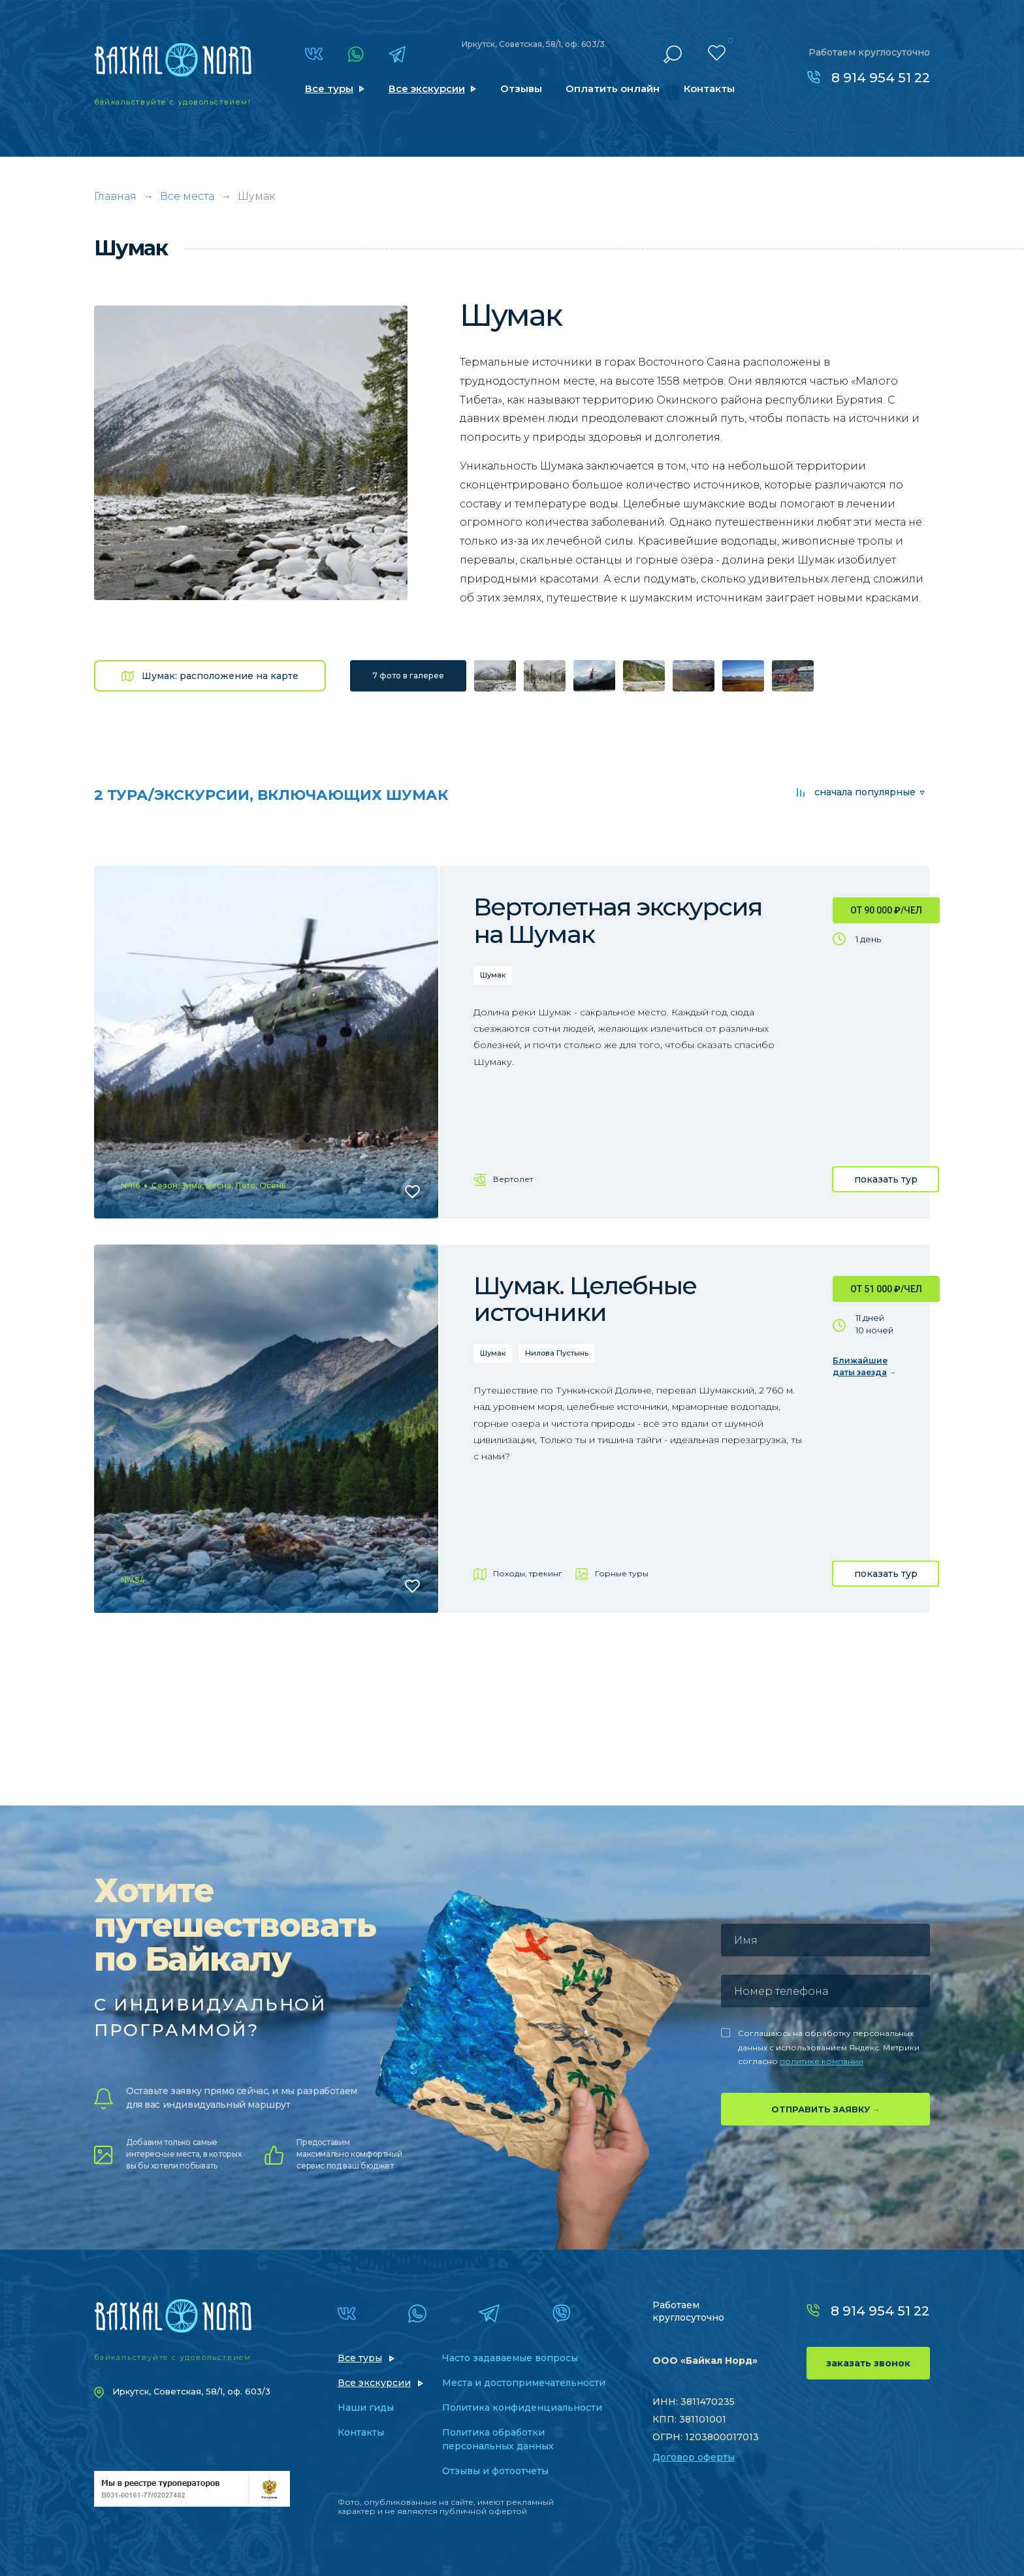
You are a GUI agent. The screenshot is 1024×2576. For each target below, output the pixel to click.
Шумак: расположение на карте (220, 676)
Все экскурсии (427, 88)
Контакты (709, 88)
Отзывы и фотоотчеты (495, 2471)
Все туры (329, 88)
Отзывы (521, 88)
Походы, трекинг (527, 1573)
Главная (115, 196)
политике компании (821, 2061)
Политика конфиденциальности (522, 2407)
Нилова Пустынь (556, 1353)
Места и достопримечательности (523, 2383)
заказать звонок (868, 2363)
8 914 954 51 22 (880, 78)
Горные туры (621, 1573)
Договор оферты (693, 2457)
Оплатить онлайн (613, 88)
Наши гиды (366, 2407)
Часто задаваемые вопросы (510, 2358)
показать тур (886, 1179)
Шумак (492, 974)
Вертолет (513, 1179)
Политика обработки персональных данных (498, 2439)
